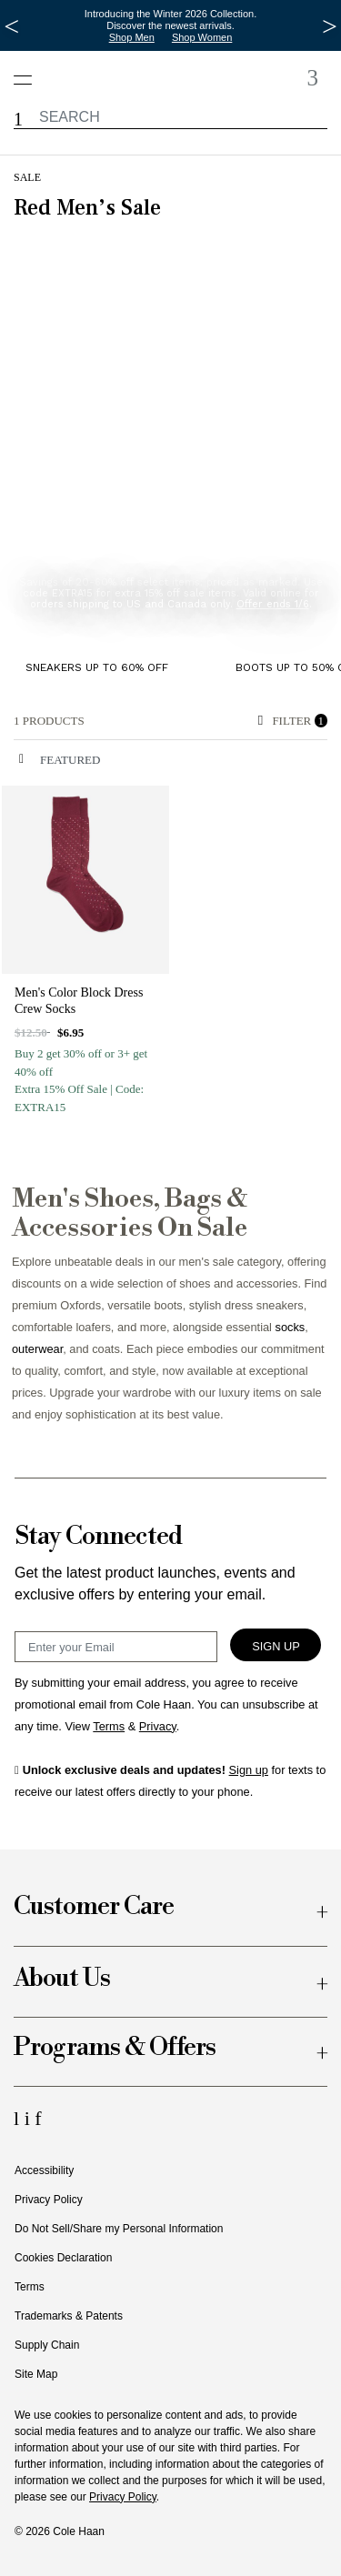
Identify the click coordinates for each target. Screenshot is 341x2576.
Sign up (248, 1770)
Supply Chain (47, 2345)
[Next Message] (329, 26)
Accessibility (44, 2170)
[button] (18, 119)
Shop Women (202, 37)
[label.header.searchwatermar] (170, 117)
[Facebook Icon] (38, 2118)
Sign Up (276, 1646)
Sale (27, 177)
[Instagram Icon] (30, 2118)
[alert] (131, 721)
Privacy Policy (49, 2199)
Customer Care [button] (94, 1907)
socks (291, 1327)
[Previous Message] (11, 26)
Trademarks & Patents (69, 2316)
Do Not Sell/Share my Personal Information (119, 2228)
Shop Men (132, 37)
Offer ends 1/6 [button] (272, 604)
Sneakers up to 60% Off (96, 667)
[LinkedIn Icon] (19, 2118)
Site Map (36, 2374)
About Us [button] (62, 1979)
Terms (30, 2286)
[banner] (170, 417)
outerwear (37, 1349)
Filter (292, 720)
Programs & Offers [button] (115, 2048)
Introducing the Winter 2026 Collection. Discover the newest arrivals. (171, 19)
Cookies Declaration (63, 2257)
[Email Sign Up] (115, 1646)
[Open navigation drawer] (29, 70)
